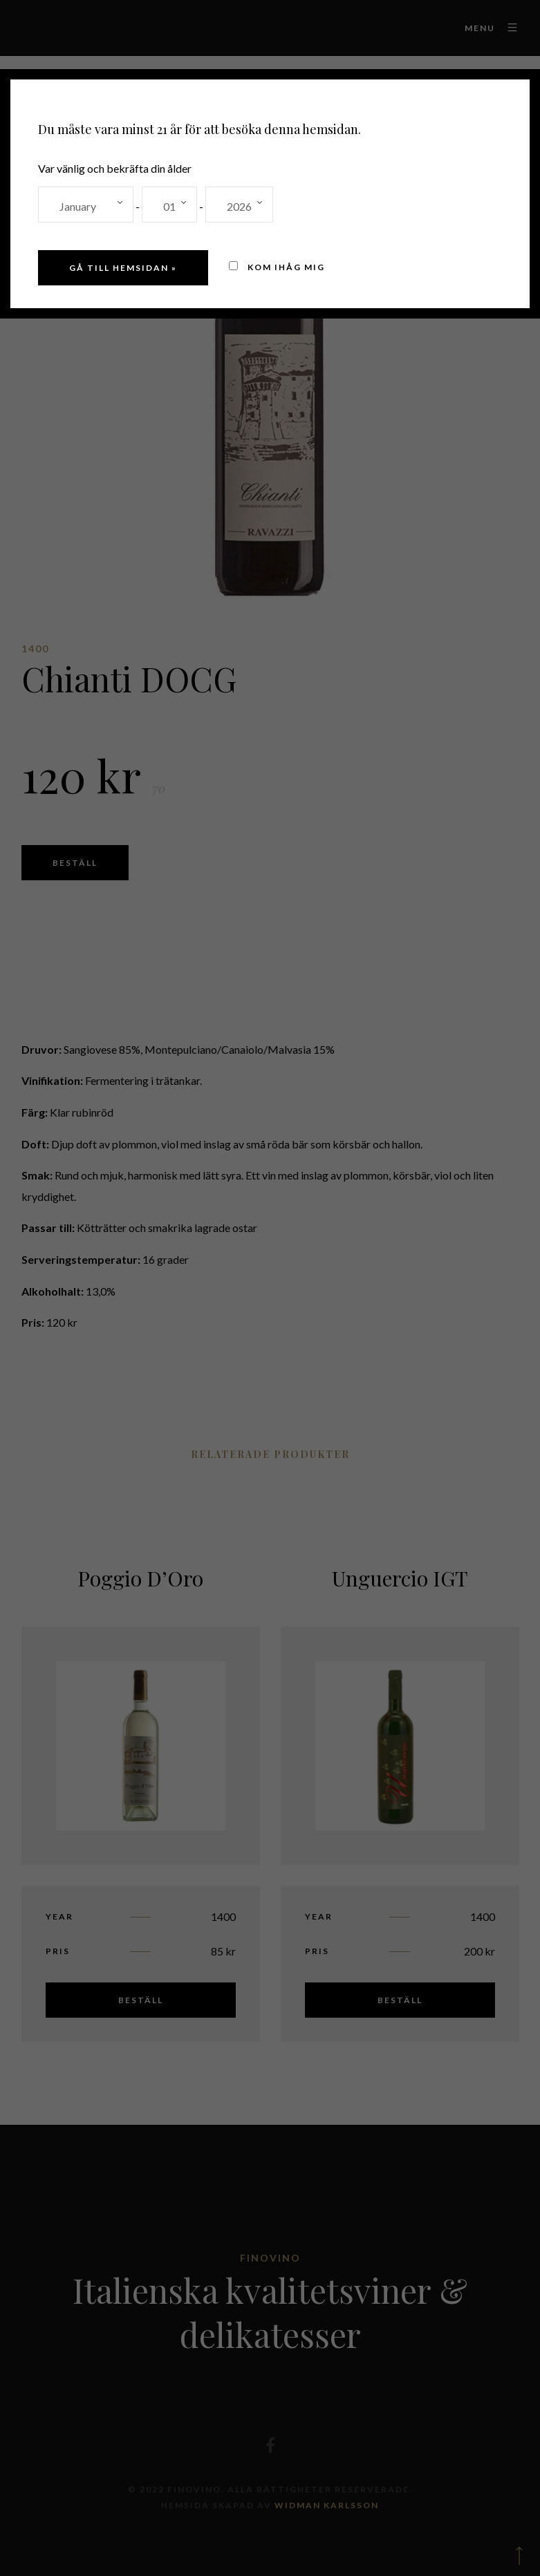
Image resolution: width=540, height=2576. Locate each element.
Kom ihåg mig (277, 267)
